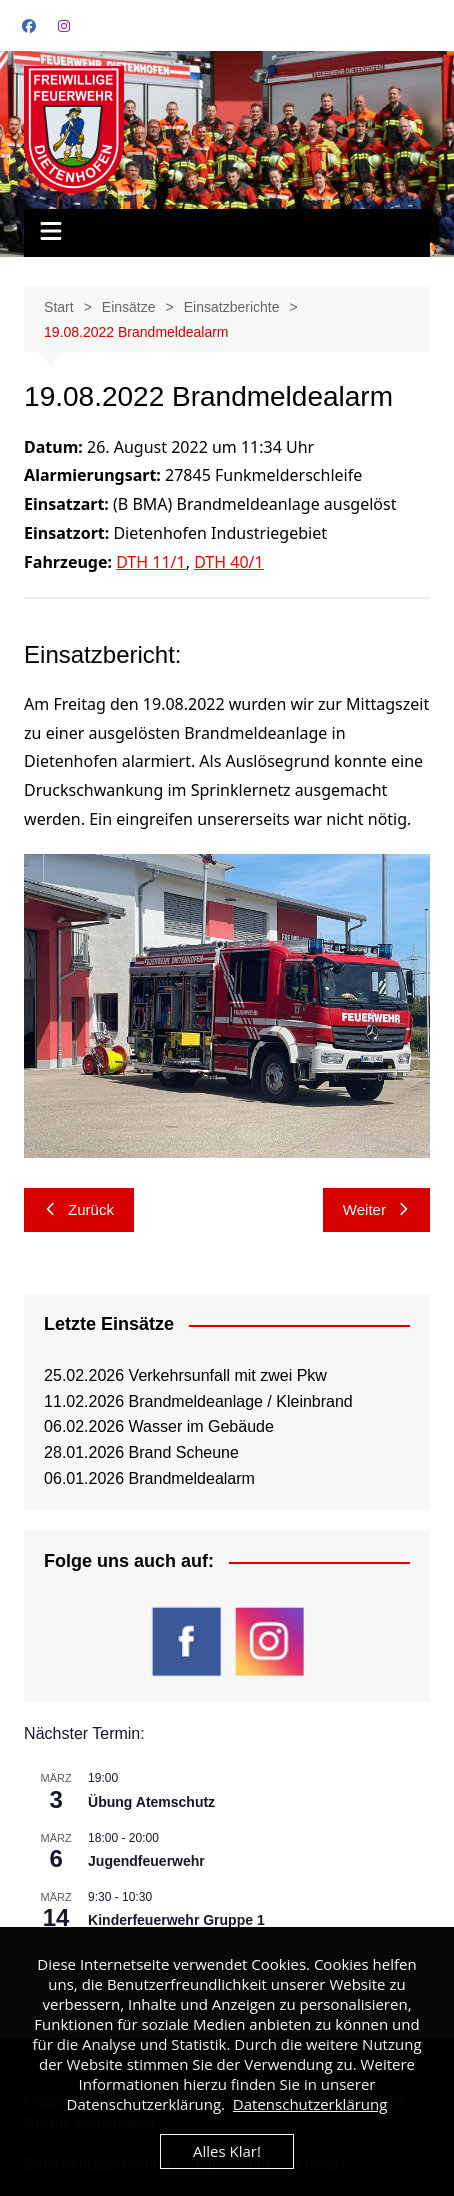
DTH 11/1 (151, 562)
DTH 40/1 (229, 562)
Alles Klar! (227, 2151)
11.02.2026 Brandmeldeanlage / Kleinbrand (198, 1401)
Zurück (79, 1209)
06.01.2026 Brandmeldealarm (149, 1478)
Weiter (376, 1209)
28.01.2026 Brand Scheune (141, 1452)
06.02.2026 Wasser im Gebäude (159, 1426)
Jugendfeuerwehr (146, 1861)
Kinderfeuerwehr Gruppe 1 (176, 1920)
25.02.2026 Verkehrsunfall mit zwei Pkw (185, 1375)
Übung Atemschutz (151, 1802)
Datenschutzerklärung (310, 2104)
